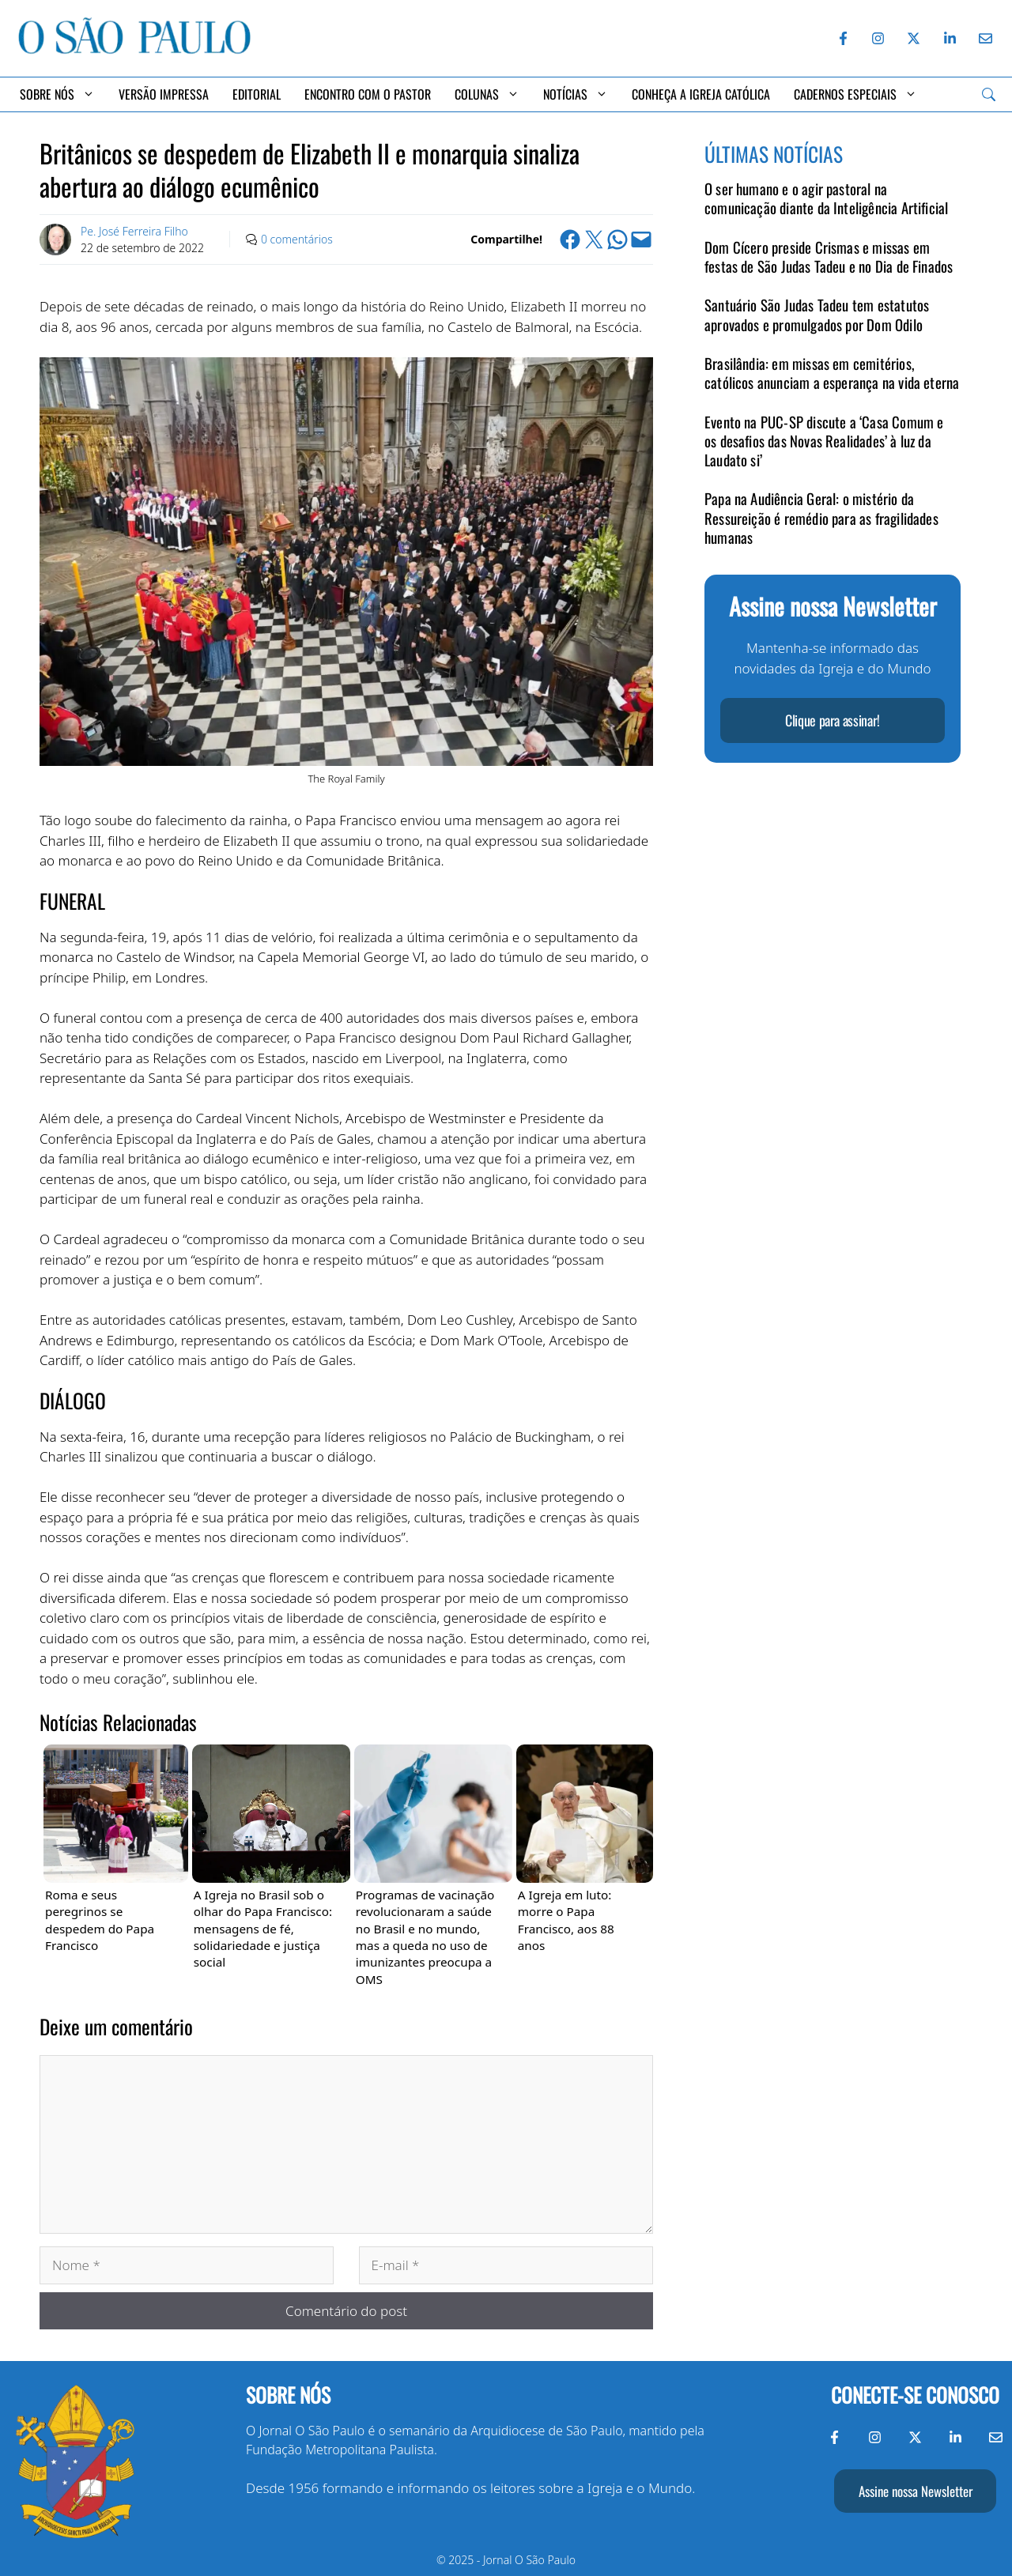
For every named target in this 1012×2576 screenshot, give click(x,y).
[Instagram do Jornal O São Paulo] (878, 38)
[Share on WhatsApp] (617, 239)
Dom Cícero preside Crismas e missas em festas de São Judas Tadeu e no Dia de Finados (828, 256)
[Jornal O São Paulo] (134, 50)
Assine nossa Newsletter (915, 2491)
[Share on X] (594, 239)
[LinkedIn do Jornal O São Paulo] (950, 38)
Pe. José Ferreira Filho (134, 231)
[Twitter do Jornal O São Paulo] (913, 38)
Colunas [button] (487, 94)
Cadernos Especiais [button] (855, 94)
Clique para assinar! (832, 720)
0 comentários (297, 239)
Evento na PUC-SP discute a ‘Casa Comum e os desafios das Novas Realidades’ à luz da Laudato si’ (823, 441)
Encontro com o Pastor (367, 94)
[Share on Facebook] (570, 239)
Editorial (256, 94)
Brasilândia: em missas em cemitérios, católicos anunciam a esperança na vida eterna (831, 373)
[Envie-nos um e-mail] (982, 38)
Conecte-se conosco (915, 2394)
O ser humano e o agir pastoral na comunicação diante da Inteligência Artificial (826, 198)
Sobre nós (288, 2394)
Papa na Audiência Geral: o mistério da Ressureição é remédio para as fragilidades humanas (821, 518)
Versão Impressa (164, 94)
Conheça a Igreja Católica (701, 94)
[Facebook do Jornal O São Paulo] (843, 38)
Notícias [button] (575, 94)
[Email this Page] (641, 239)
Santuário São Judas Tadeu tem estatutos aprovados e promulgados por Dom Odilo (816, 314)
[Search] (988, 94)
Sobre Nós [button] (57, 94)
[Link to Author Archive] (55, 239)
